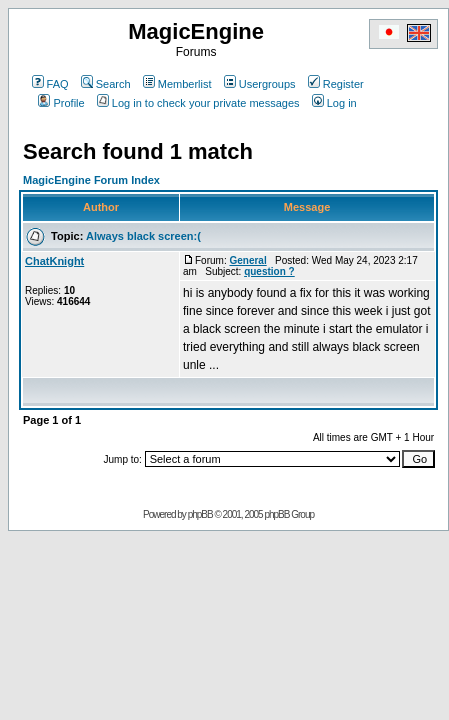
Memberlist (177, 84)
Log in (334, 103)
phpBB (200, 514)
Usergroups (260, 84)
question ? (269, 271)
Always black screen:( (143, 236)
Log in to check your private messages (198, 103)
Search (106, 84)
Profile (61, 103)
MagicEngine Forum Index (91, 180)
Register (336, 84)
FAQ (50, 84)
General (247, 260)
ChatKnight (54, 261)
